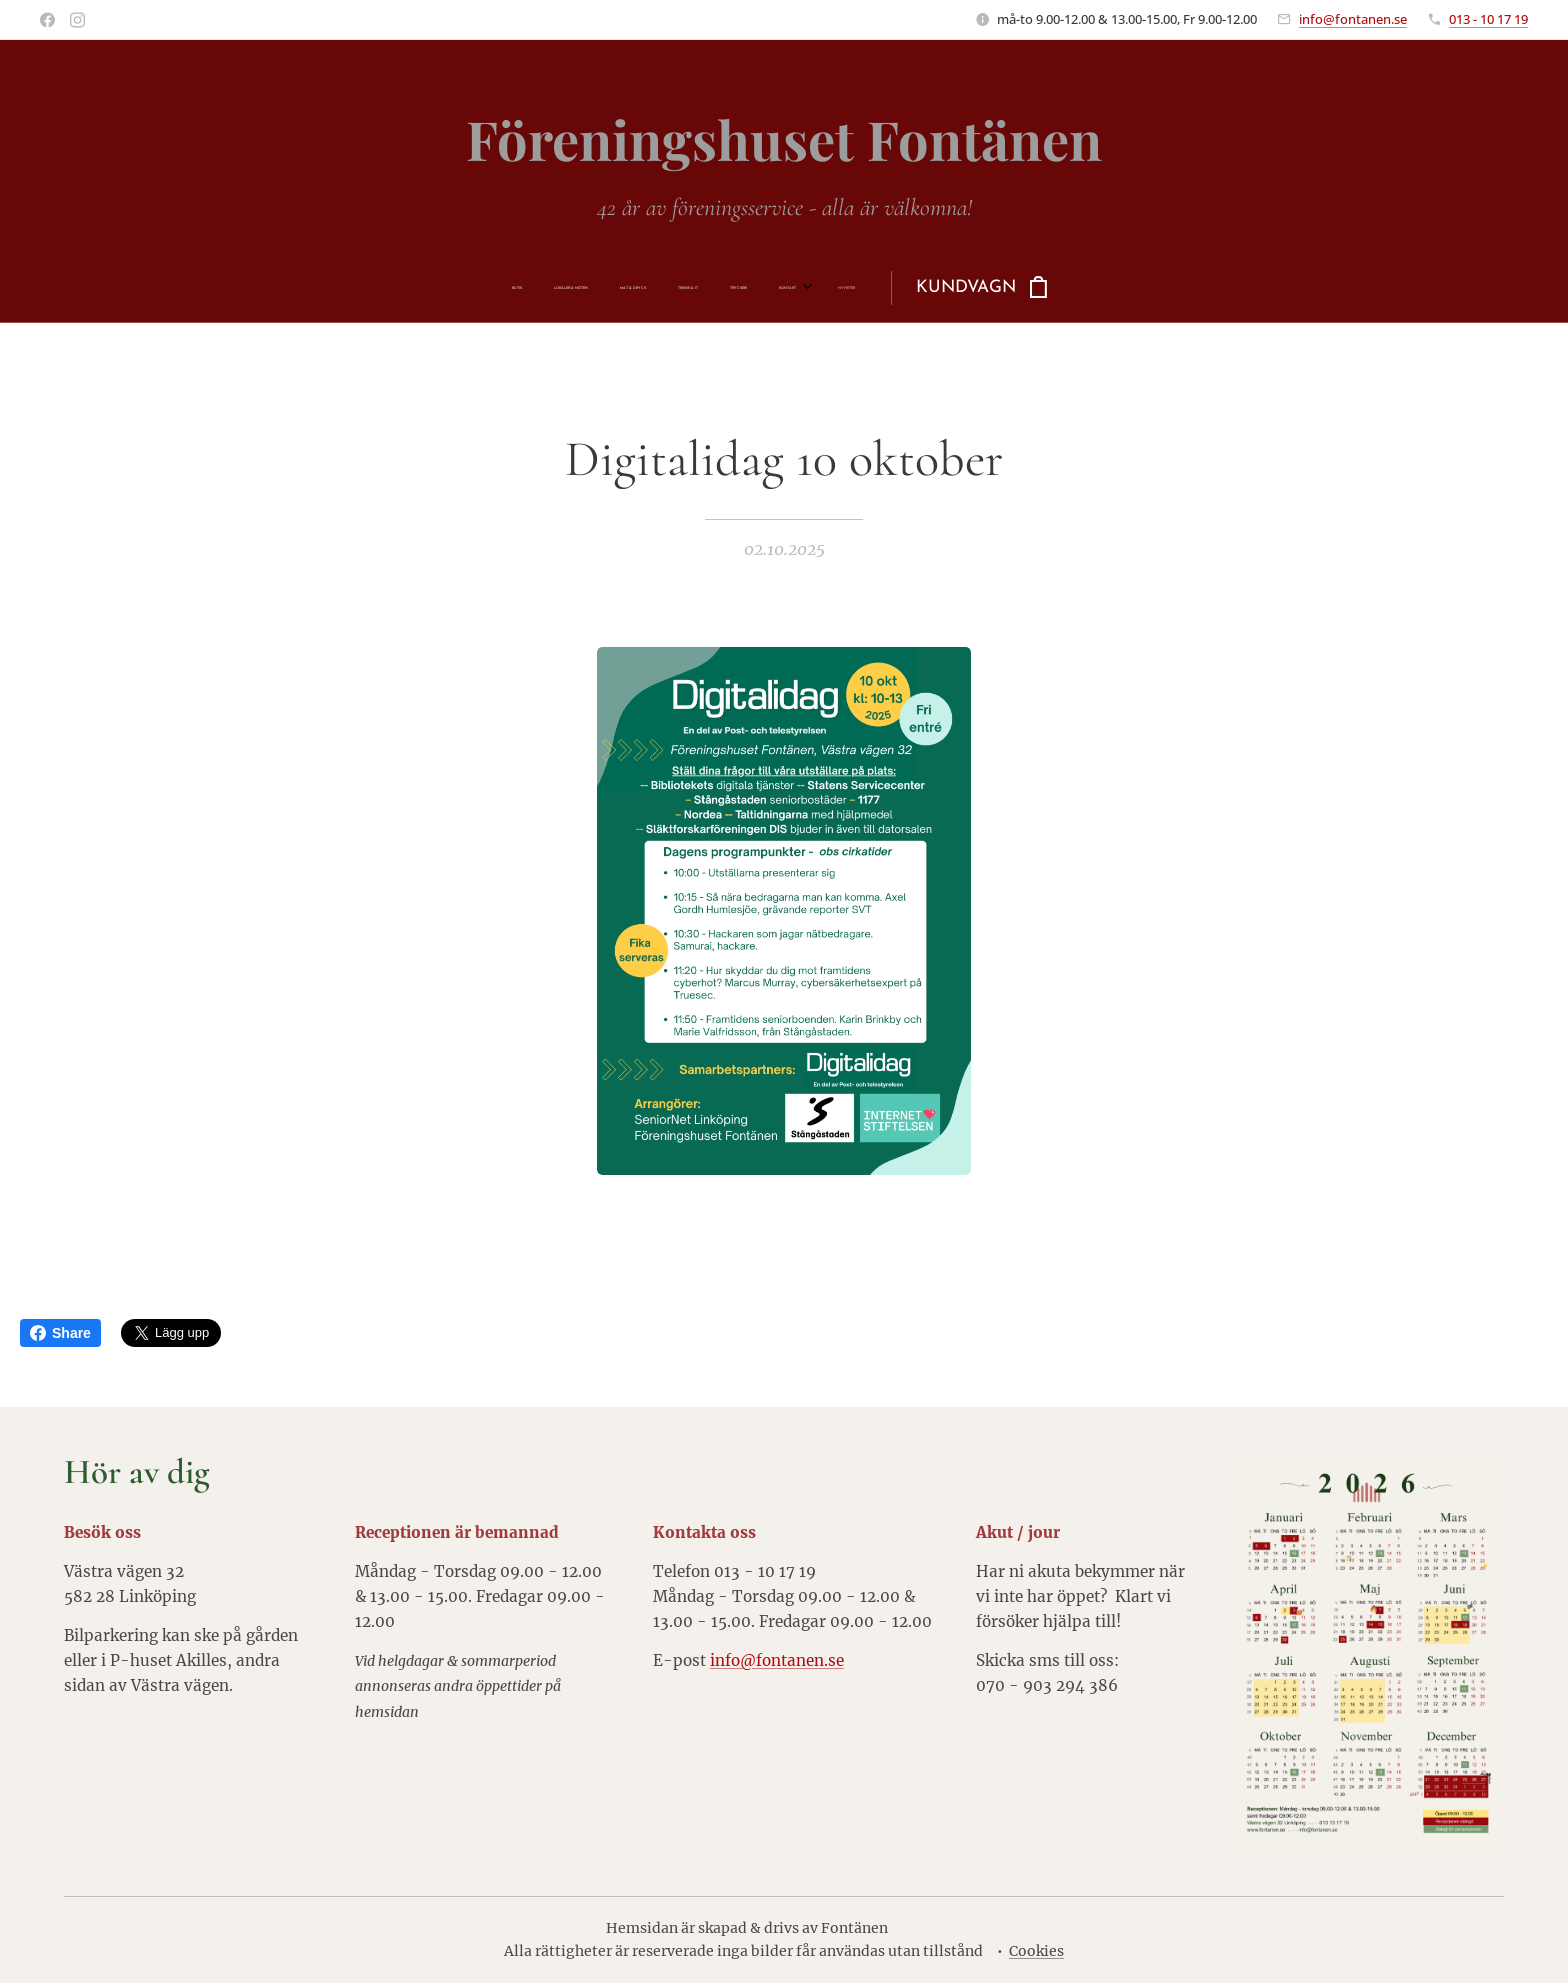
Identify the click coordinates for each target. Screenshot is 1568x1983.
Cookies (1036, 1951)
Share (60, 1333)
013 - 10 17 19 (1488, 19)
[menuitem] (591, 288)
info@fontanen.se (1353, 19)
